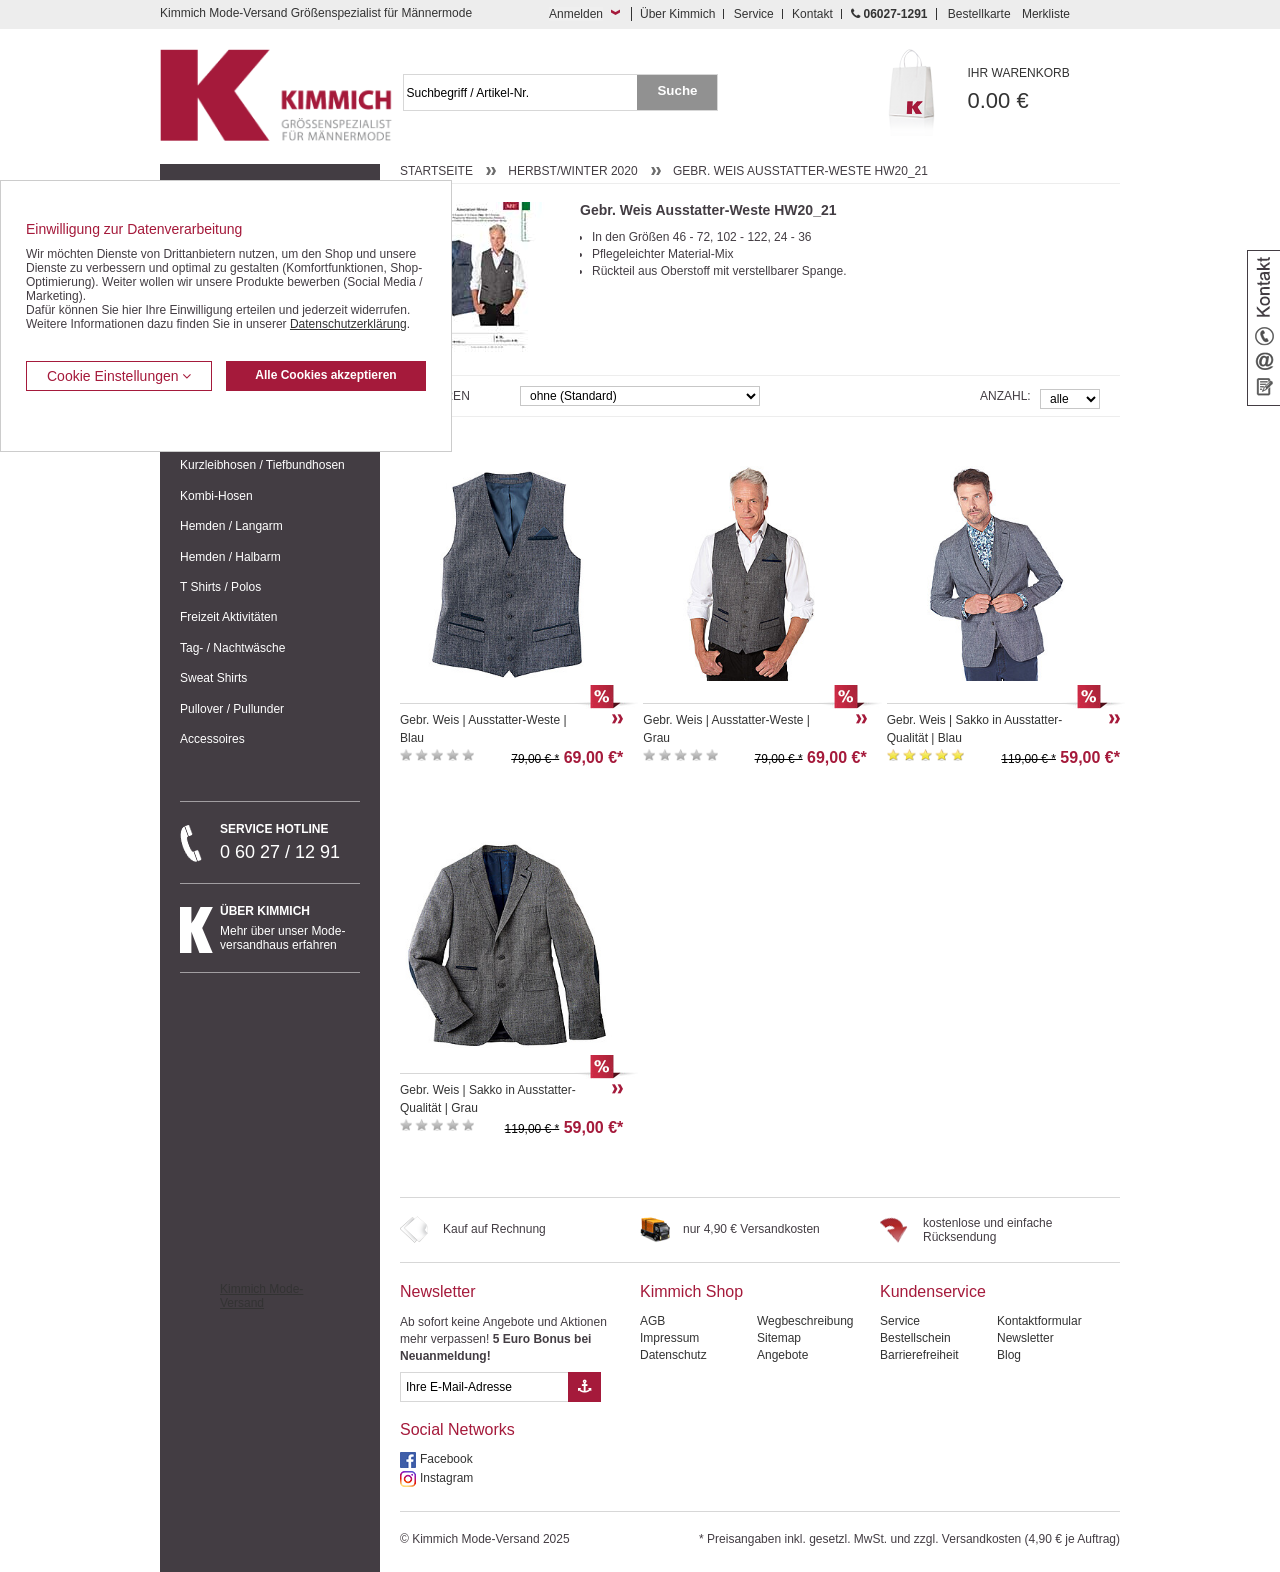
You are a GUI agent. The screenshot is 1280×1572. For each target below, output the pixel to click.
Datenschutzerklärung (348, 324)
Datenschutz (673, 1355)
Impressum (669, 1338)
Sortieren (435, 396)
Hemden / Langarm (231, 526)
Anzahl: (1005, 396)
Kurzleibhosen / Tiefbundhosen (262, 465)
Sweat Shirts (213, 678)
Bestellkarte (979, 14)
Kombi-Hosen (216, 496)
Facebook (446, 1459)
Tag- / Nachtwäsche (232, 648)
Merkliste (1046, 14)
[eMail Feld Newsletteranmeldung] (484, 1387)
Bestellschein (915, 1338)
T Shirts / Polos (220, 587)
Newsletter (438, 1291)
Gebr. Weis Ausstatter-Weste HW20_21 (800, 171)
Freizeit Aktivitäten (228, 617)
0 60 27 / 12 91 (290, 842)
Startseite (436, 171)
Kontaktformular (1039, 1321)
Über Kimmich (677, 14)
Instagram (446, 1478)
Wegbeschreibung (805, 1321)
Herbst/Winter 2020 (572, 171)
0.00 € (1044, 89)
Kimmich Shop (691, 1291)
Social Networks (457, 1429)
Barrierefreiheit (919, 1355)
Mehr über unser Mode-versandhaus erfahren (290, 928)
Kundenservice (933, 1291)
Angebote (782, 1355)
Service (754, 14)
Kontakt (812, 14)
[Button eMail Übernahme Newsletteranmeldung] (584, 1387)
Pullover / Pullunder (232, 709)
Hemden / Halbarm (230, 557)
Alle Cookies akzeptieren (325, 375)
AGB (652, 1321)
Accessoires (212, 739)
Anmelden (576, 14)
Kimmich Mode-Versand (261, 1296)
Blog (1009, 1355)
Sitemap (779, 1338)
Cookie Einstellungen (119, 376)
